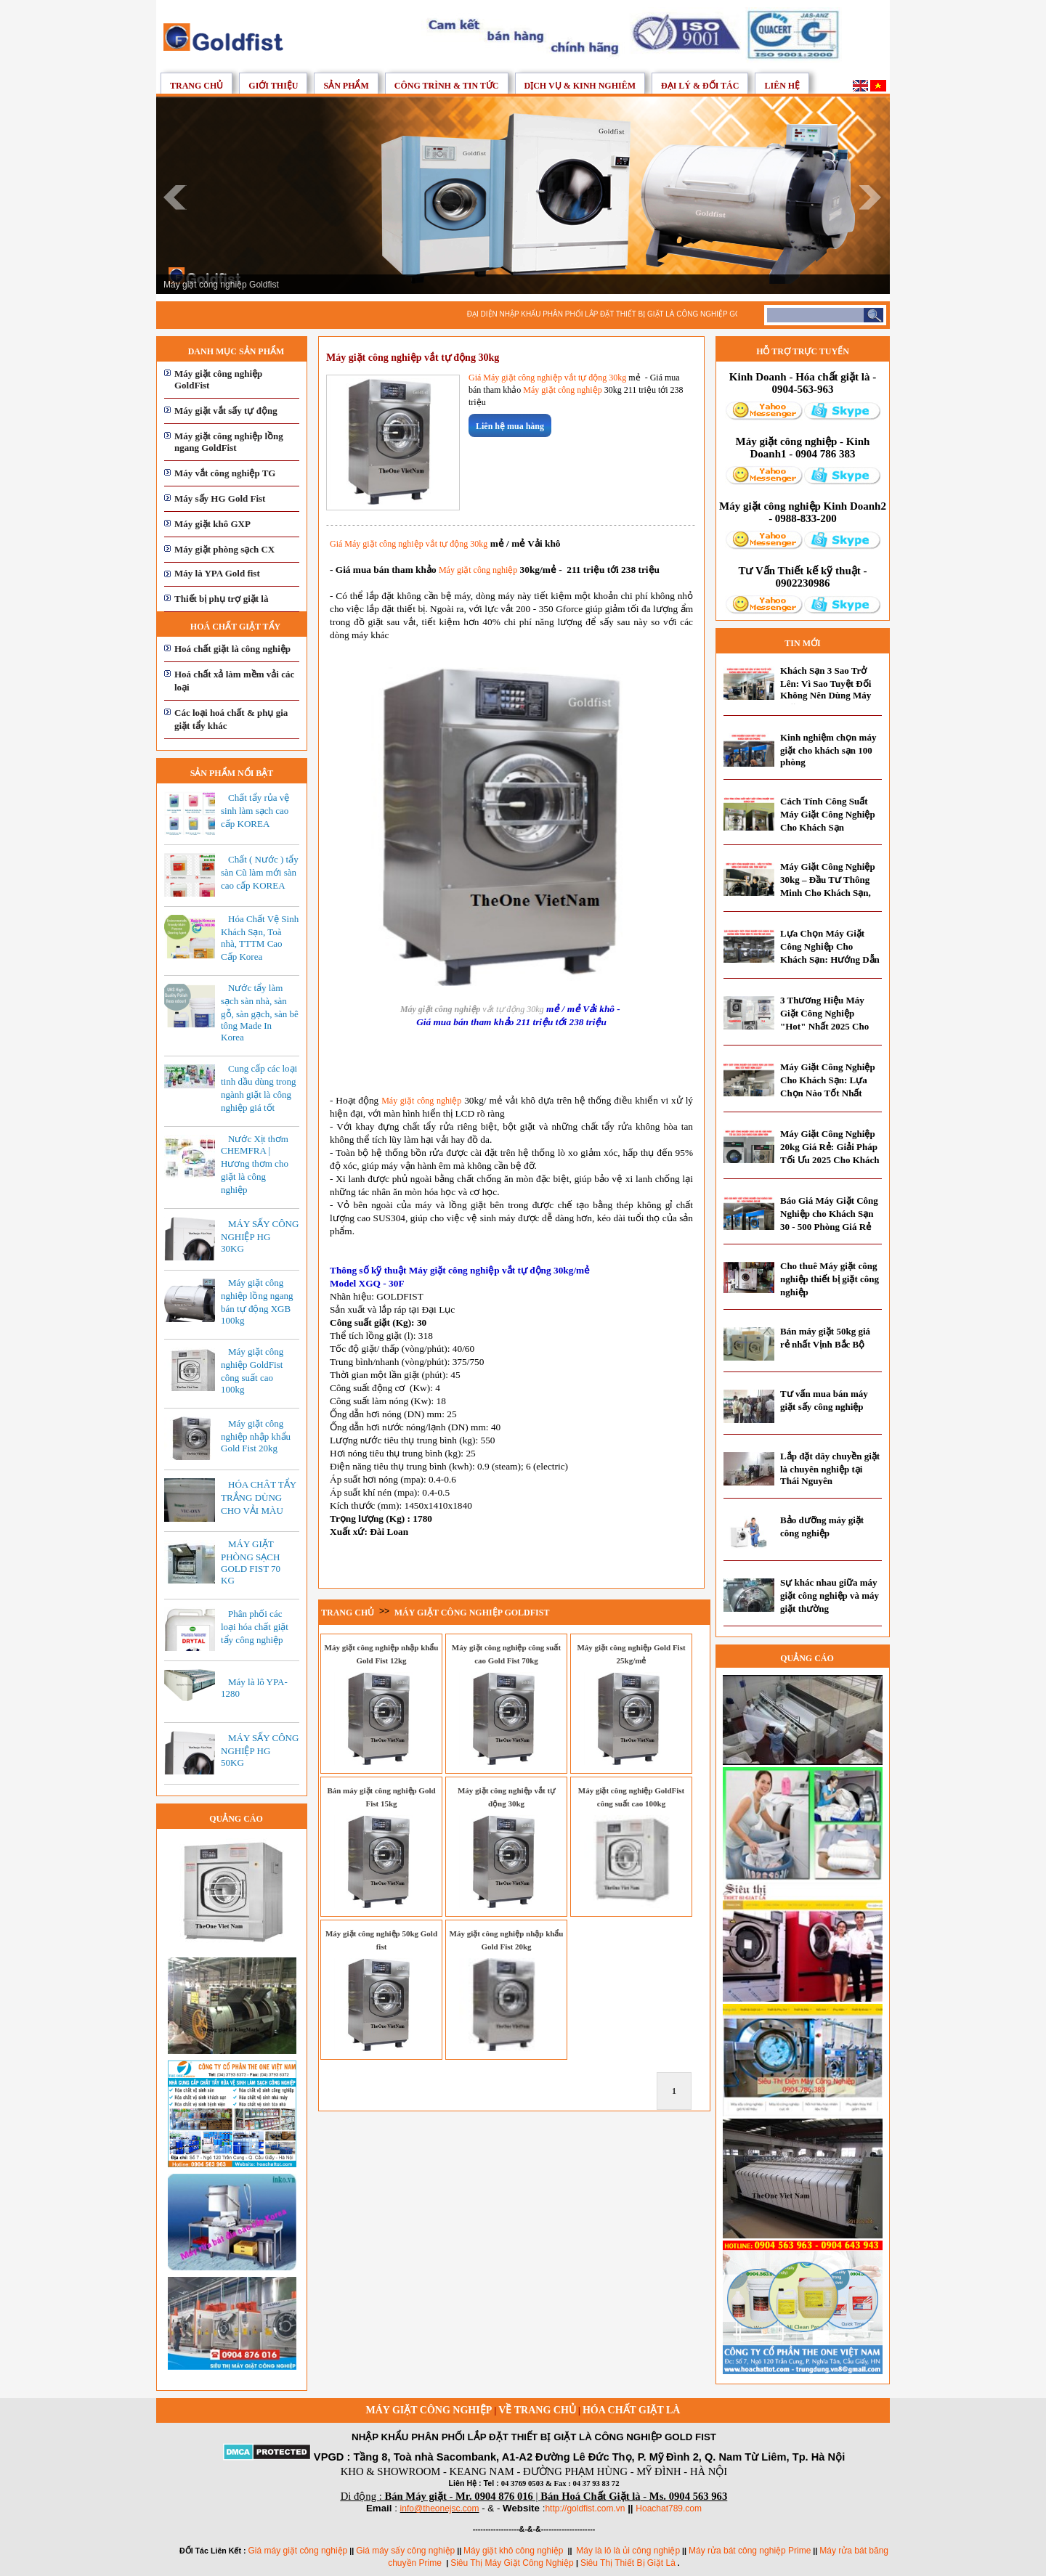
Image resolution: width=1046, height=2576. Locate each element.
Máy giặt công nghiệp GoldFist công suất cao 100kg (252, 1370)
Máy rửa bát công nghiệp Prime (750, 2551)
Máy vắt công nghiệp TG (224, 473)
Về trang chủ (536, 2410)
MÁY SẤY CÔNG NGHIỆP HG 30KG (260, 1236)
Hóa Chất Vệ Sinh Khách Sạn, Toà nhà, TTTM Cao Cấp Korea (260, 937)
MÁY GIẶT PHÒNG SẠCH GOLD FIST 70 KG (250, 1562)
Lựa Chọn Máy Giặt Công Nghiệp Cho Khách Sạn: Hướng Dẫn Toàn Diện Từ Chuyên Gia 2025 (830, 959)
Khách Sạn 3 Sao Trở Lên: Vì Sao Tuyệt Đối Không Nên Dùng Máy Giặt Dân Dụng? (825, 689)
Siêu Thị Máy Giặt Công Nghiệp (513, 2563)
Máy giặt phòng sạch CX (224, 549)
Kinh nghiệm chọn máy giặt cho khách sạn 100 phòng (828, 749)
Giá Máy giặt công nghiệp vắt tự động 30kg (547, 377)
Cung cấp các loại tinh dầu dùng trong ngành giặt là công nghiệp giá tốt (259, 1088)
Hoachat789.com (669, 2508)
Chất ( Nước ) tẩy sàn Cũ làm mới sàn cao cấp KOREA (260, 872)
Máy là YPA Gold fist (217, 573)
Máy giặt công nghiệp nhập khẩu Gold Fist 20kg (256, 1436)
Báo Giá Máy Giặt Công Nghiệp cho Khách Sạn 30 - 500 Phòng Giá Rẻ (829, 1213)
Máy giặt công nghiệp (562, 390)
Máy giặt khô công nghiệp (513, 2551)
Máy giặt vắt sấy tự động (225, 410)
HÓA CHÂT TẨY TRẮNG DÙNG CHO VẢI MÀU (258, 1497)
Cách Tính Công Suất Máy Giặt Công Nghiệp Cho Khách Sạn (827, 814)
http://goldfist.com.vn (585, 2508)
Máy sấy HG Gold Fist (219, 498)
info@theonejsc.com (439, 2508)
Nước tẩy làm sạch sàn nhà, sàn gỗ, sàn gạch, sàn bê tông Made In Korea (260, 1012)
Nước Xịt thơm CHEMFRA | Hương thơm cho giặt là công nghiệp (254, 1164)
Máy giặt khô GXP (212, 523)
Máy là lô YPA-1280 (254, 1687)
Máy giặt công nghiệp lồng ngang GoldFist (228, 442)
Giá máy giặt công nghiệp (298, 2551)
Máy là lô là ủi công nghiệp (628, 2551)
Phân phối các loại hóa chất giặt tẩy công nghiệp (254, 1626)
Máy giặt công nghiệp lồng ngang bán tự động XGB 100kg (257, 1301)
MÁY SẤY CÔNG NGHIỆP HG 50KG (260, 1750)
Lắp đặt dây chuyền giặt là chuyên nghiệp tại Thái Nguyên (830, 1468)
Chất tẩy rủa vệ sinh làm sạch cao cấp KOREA (255, 810)
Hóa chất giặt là (632, 2410)
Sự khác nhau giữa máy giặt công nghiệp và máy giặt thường (829, 1595)
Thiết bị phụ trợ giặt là (221, 598)
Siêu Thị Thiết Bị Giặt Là (628, 2563)
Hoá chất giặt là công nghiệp (232, 648)
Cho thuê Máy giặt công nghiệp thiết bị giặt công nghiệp (829, 1278)
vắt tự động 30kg (511, 1009)
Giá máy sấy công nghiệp (405, 2551)
